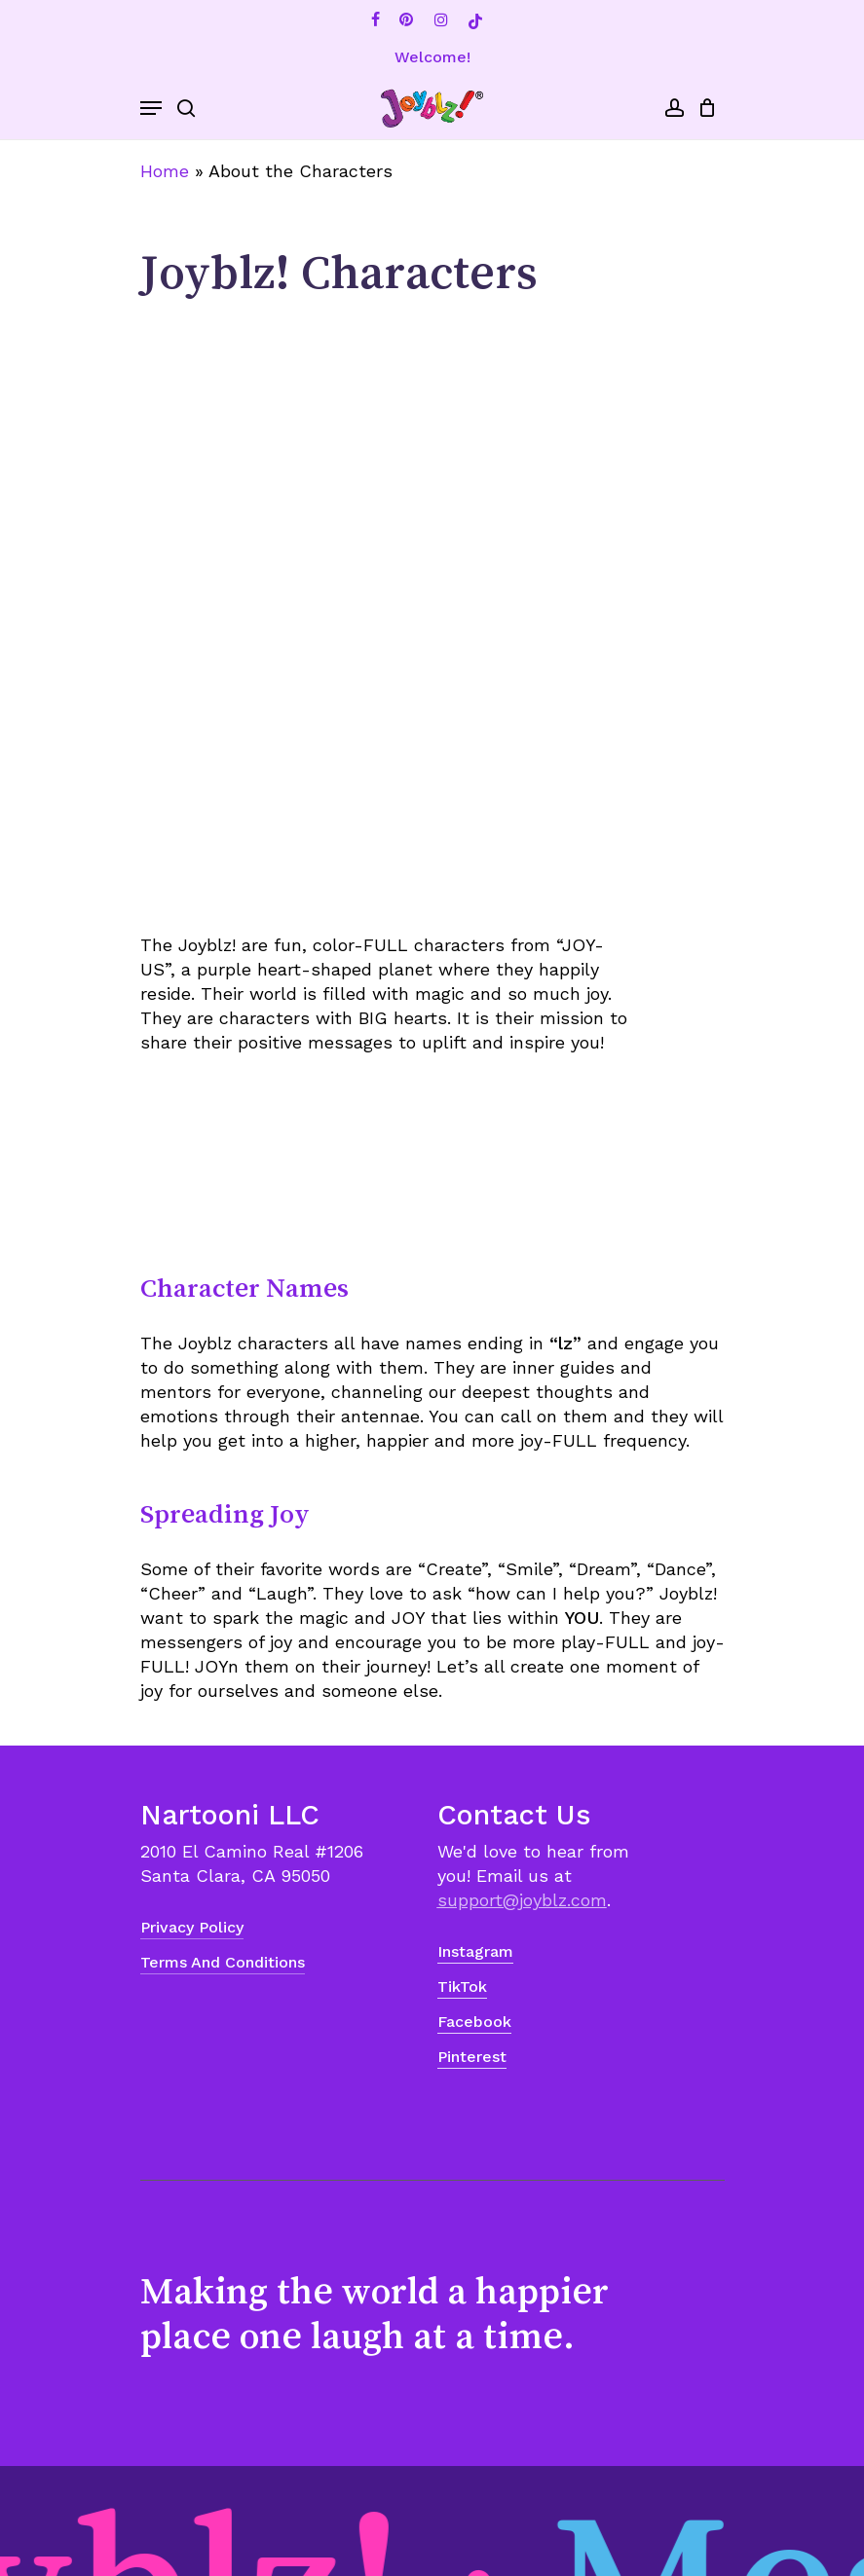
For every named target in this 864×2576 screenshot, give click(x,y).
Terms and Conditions (222, 1962)
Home (164, 171)
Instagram (475, 1951)
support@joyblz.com (522, 1900)
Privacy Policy (192, 1927)
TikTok (462, 1986)
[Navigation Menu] (151, 108)
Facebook (474, 2021)
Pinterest (472, 2056)
